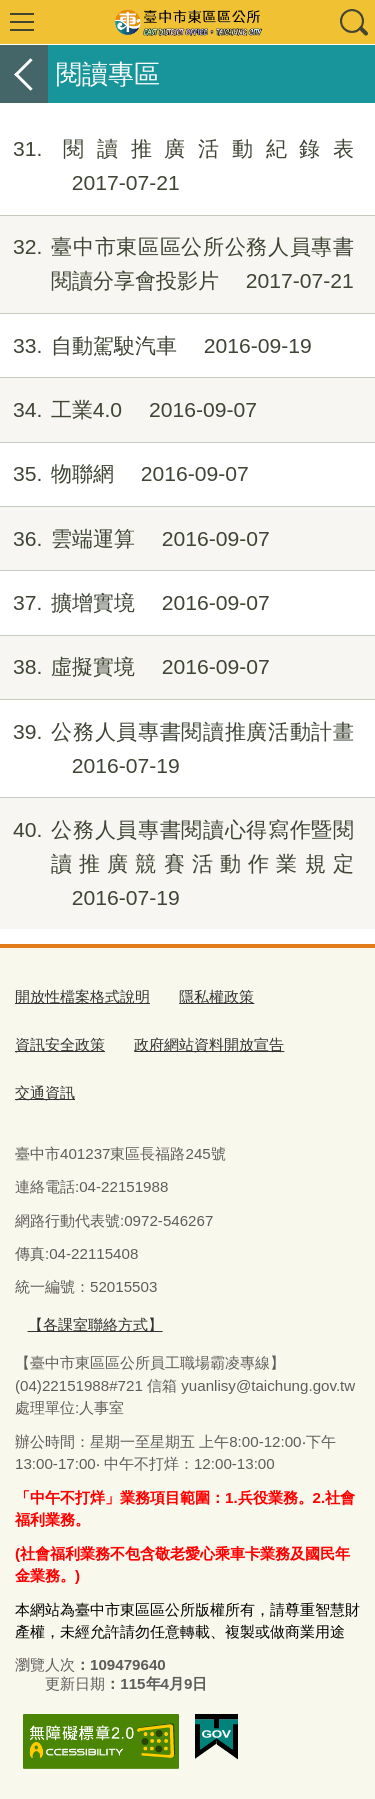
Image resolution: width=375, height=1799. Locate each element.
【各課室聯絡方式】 (95, 1324)
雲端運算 (135, 539)
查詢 (353, 22)
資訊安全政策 (60, 1044)
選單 (22, 22)
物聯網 (124, 474)
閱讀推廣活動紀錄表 (177, 166)
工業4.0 (128, 410)
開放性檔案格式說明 (82, 996)
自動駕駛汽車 (156, 346)
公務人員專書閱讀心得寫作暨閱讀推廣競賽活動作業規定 (177, 863)
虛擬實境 (135, 667)
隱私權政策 (216, 996)
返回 (24, 74)
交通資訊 (45, 1092)
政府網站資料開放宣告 (209, 1044)
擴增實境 (135, 603)
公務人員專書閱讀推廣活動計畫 (177, 749)
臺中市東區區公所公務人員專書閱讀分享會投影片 (177, 264)
